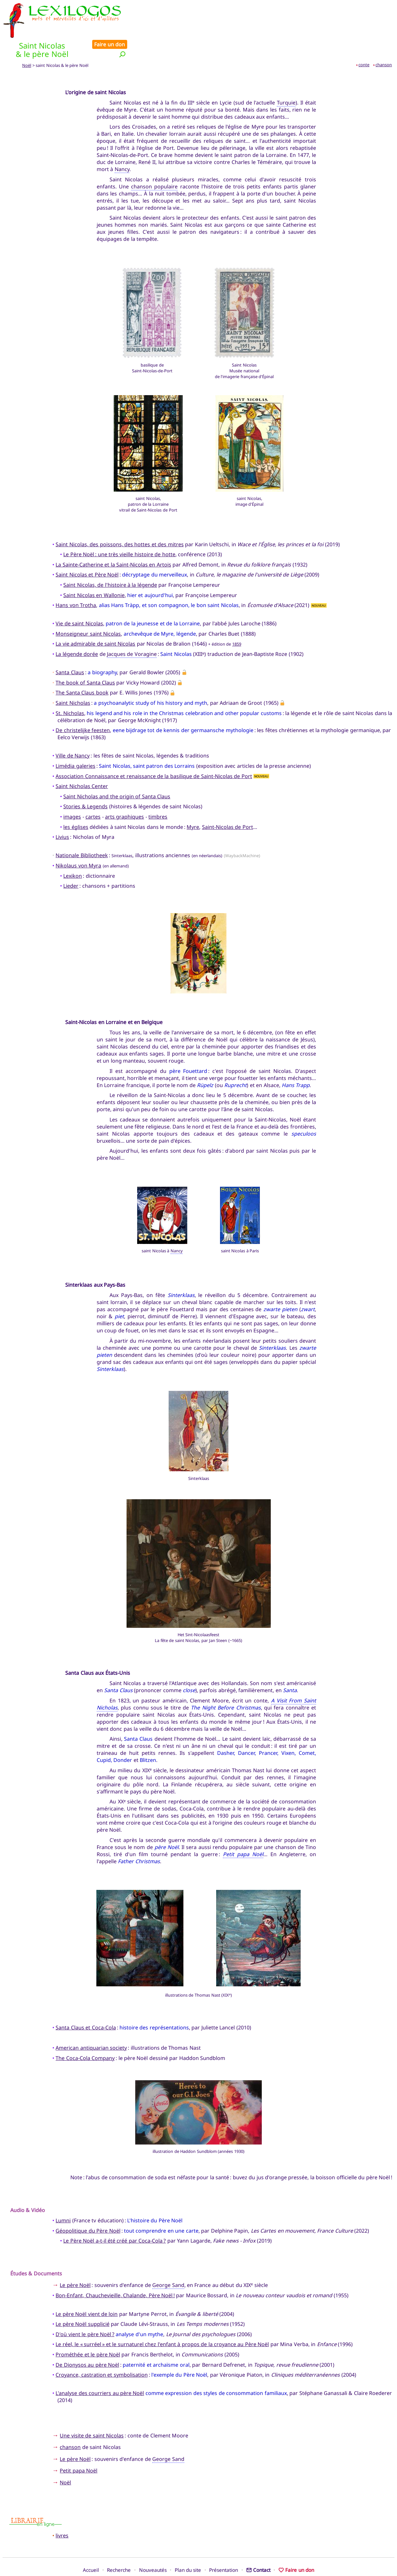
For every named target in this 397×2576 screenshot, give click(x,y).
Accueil (91, 2548)
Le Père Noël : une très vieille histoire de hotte (119, 532)
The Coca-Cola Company (85, 2036)
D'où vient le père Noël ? (85, 2312)
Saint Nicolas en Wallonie (93, 573)
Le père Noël (75, 2263)
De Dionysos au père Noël (87, 2342)
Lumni (63, 2198)
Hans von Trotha (76, 583)
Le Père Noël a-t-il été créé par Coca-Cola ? (114, 2219)
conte (363, 43)
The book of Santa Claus (85, 660)
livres (62, 2513)
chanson (383, 43)
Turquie (286, 80)
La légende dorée (77, 632)
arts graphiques (124, 794)
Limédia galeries (75, 744)
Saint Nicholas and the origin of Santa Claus (116, 774)
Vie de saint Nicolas (79, 601)
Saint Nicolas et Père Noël (87, 553)
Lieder (70, 864)
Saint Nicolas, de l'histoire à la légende (110, 563)
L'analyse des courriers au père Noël (100, 2371)
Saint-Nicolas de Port (227, 805)
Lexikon (72, 853)
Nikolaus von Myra (78, 843)
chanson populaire (154, 164)
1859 (236, 622)
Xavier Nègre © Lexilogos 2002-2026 (198, 2559)
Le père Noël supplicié (82, 2302)
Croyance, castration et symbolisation (101, 2353)
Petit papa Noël (243, 1832)
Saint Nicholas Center (82, 764)
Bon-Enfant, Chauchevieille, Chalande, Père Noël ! (115, 2273)
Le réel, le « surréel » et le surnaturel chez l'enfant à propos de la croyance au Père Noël (162, 2322)
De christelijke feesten (83, 708)
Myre (193, 805)
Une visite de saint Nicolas (92, 2413)
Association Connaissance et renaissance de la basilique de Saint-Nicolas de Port (154, 754)
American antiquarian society (91, 2026)
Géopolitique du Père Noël (88, 2208)
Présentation (223, 2548)
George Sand (168, 2263)
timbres (157, 794)
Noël (26, 44)
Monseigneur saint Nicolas (88, 611)
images (72, 794)
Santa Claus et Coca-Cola (86, 2005)
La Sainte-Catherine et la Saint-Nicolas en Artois (113, 542)
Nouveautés (153, 2548)
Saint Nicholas (73, 681)
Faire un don (374, 7)
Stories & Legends (85, 784)
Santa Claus (70, 650)
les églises (75, 805)
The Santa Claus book (82, 671)
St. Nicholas (70, 691)
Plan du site (188, 2548)
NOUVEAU (319, 583)
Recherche (119, 2548)
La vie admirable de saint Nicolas (95, 622)
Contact (258, 2548)
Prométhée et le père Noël (88, 2332)
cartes (93, 794)
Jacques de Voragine (132, 632)
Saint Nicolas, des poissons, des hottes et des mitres (120, 522)
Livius (62, 815)
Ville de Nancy (73, 734)
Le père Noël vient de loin (87, 2292)
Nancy (122, 147)
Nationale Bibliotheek (82, 833)
